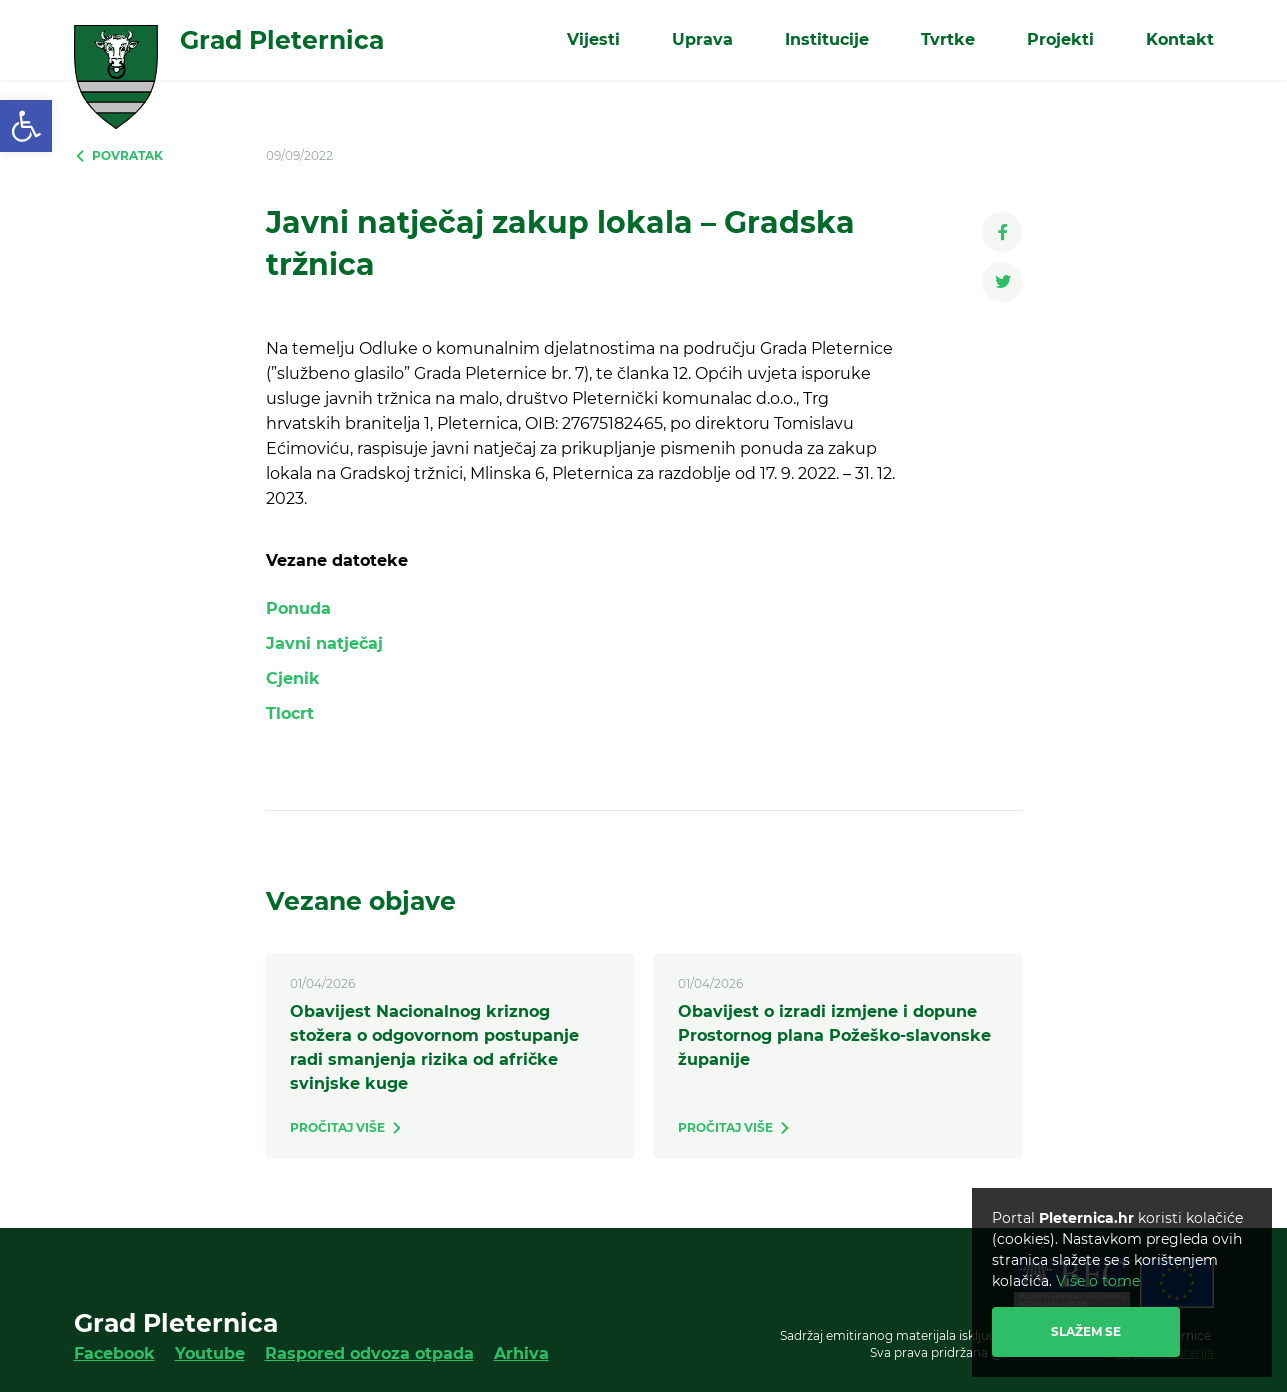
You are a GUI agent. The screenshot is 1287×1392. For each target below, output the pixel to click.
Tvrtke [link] (948, 39)
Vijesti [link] (593, 39)
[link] (26, 126)
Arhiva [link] (521, 1353)
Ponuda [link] (298, 608)
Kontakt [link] (1180, 39)
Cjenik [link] (293, 678)
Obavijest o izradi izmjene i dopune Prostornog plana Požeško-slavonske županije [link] (834, 1035)
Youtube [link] (210, 1353)
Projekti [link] (1060, 39)
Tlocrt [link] (290, 713)
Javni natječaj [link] (324, 643)
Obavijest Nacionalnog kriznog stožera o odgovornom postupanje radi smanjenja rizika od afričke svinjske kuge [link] (434, 1047)
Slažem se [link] (1086, 1331)
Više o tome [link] (1098, 1281)
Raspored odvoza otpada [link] (369, 1353)
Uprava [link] (702, 39)
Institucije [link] (827, 39)
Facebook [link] (114, 1353)
